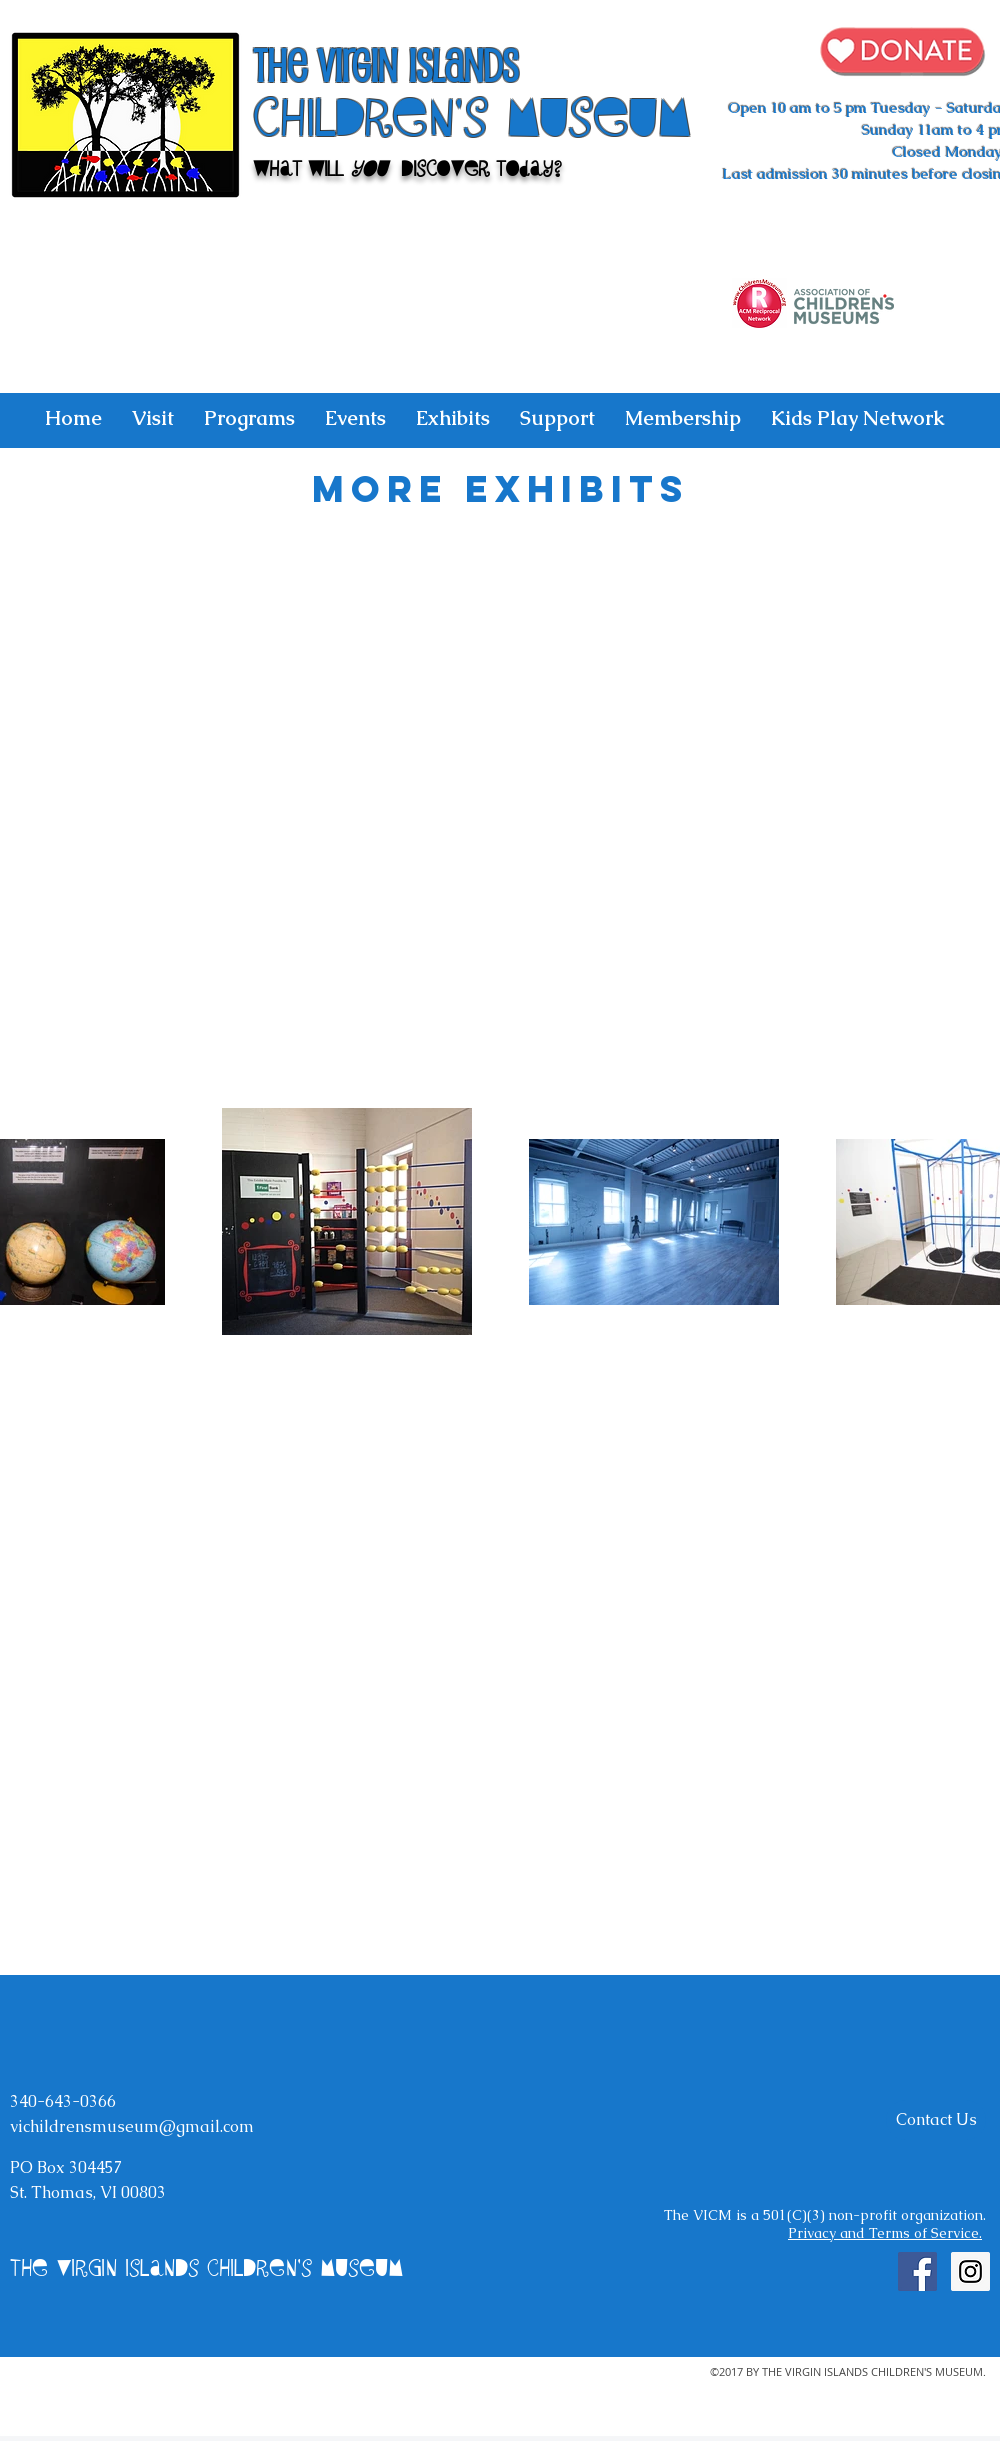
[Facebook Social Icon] (917, 2271)
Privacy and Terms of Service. (885, 2233)
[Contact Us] (936, 2120)
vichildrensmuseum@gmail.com (132, 2126)
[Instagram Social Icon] (970, 2271)
